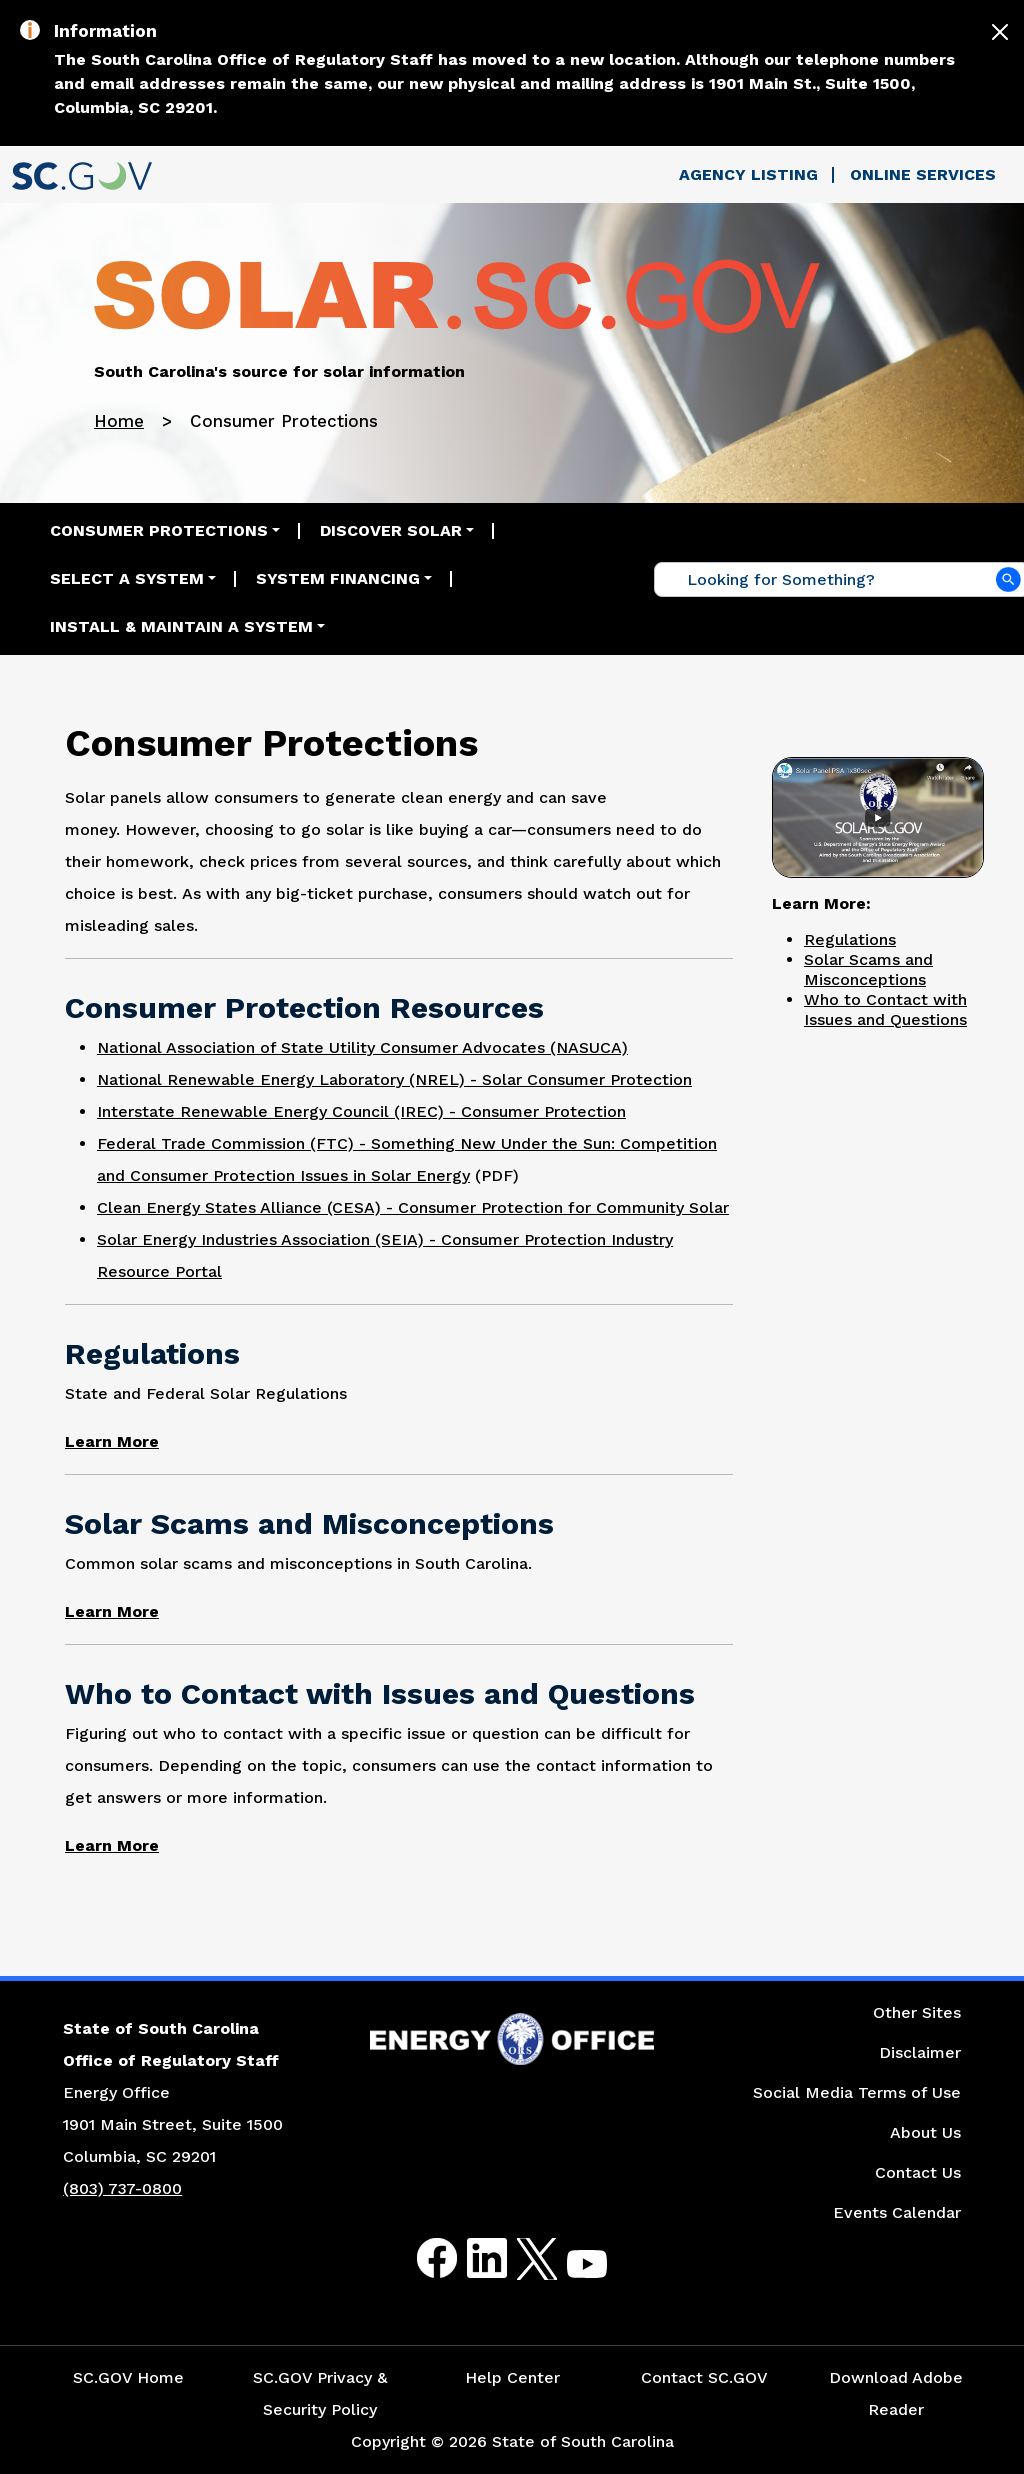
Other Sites (917, 2012)
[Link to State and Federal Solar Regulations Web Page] (112, 1441)
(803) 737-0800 (122, 2188)
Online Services (923, 174)
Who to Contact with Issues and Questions (885, 1009)
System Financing (338, 578)
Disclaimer (920, 2052)
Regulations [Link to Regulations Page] (850, 939)
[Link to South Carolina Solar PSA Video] (878, 815)
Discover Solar (391, 530)
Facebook (421, 2258)
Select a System (127, 578)
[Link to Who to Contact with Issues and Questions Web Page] (112, 1845)
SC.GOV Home (128, 2377)
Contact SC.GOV (704, 2377)
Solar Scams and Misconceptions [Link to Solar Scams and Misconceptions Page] (868, 969)
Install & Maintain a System (181, 626)
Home (119, 421)
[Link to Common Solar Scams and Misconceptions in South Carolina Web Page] (112, 1611)
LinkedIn (470, 2258)
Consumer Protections (159, 530)
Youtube (570, 2270)
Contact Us (918, 2172)
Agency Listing (748, 174)
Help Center (512, 2377)
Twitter (519, 2258)
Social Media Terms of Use (857, 2092)
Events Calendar (897, 2212)
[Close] (1000, 32)
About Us (925, 2132)
